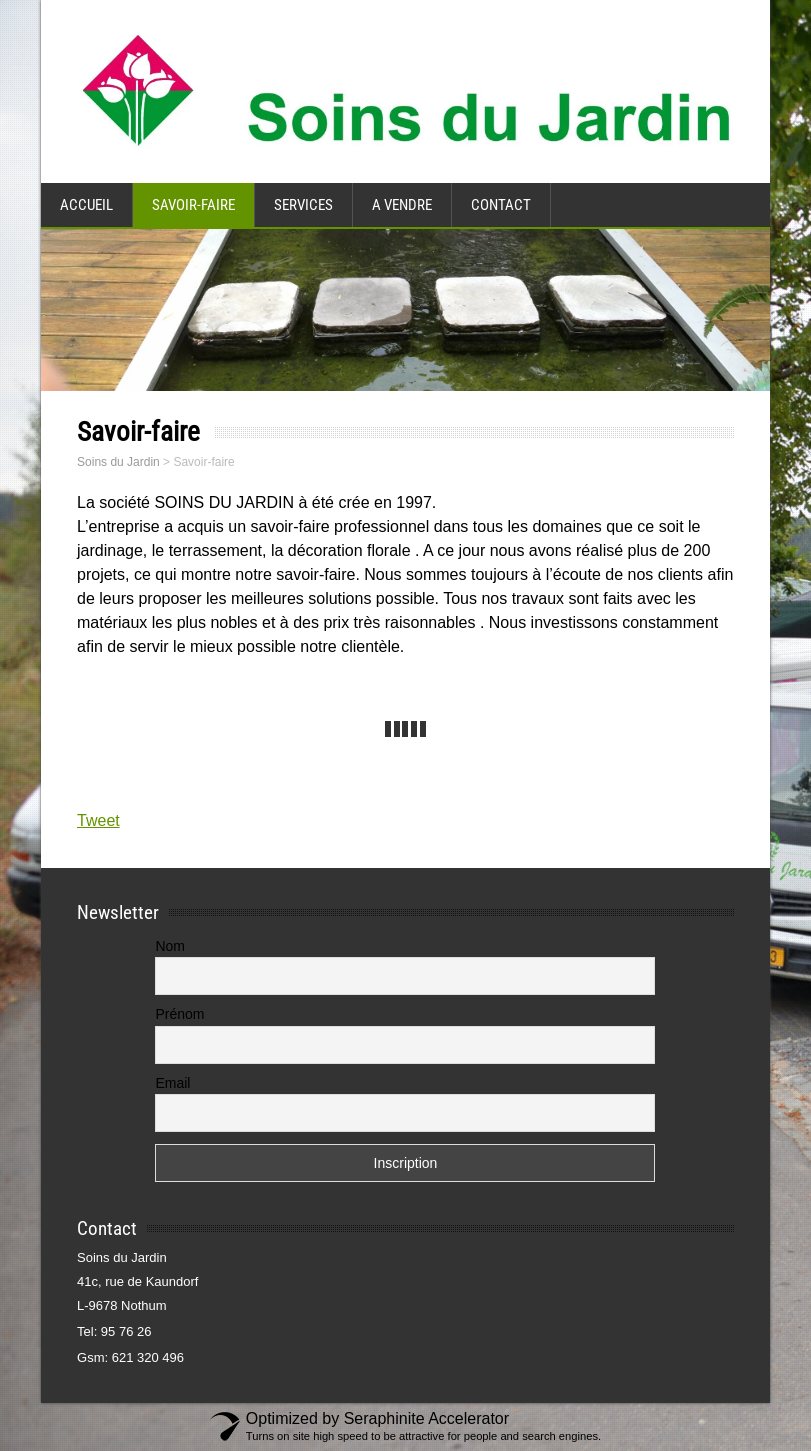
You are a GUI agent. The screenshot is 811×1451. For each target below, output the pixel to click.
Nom (170, 946)
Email (172, 1083)
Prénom (179, 1014)
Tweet (98, 820)
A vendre (402, 205)
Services (303, 205)
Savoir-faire (193, 205)
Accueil (86, 205)
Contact (501, 205)
